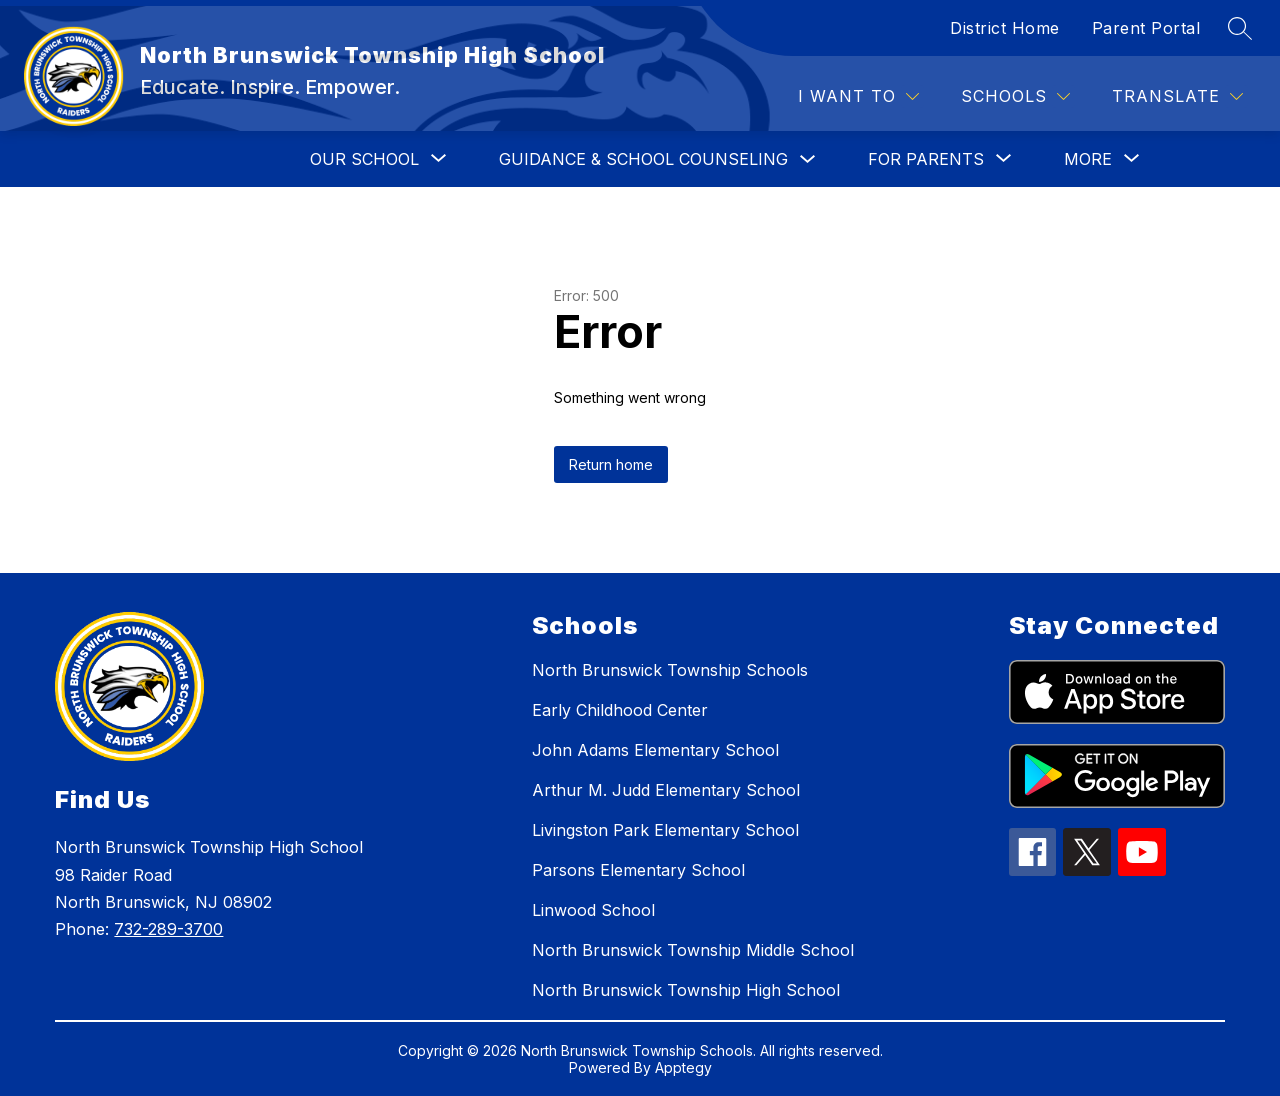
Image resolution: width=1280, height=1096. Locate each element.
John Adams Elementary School (655, 750)
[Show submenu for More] (1088, 159)
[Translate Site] (1177, 96)
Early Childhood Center (620, 710)
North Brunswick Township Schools (670, 670)
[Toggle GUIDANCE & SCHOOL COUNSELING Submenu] (808, 159)
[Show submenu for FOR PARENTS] (926, 159)
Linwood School (593, 910)
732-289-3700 (168, 929)
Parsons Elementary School (638, 870)
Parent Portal (1146, 28)
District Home (1005, 28)
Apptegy (683, 1067)
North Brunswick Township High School (686, 990)
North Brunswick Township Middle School (693, 950)
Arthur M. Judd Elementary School (666, 790)
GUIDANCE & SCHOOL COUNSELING (643, 159)
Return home (611, 464)
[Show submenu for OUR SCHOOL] (364, 159)
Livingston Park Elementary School (665, 830)
